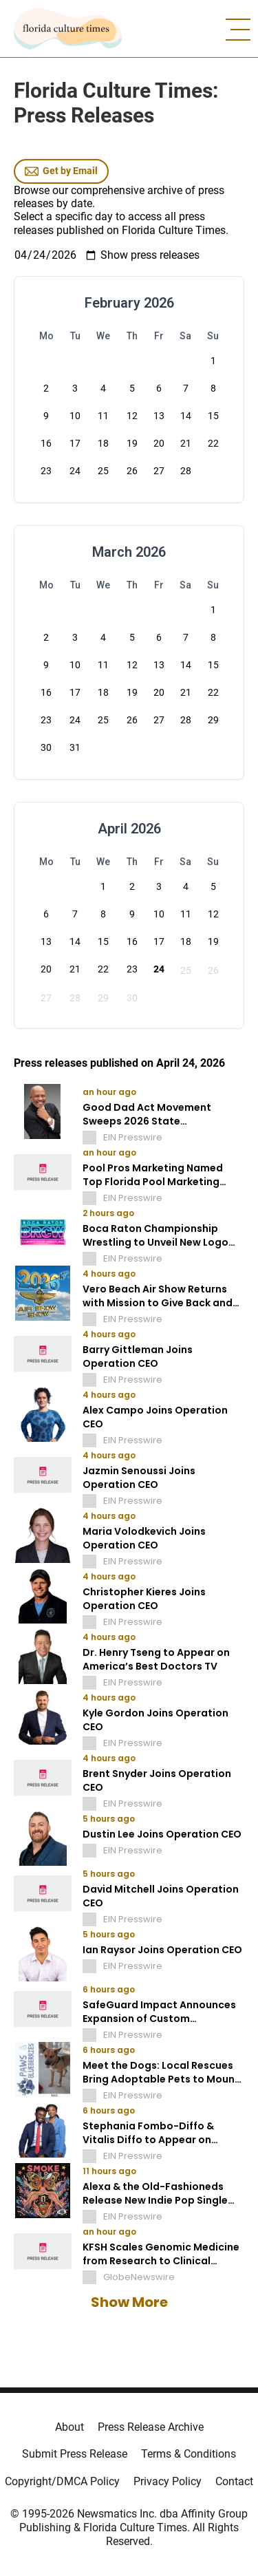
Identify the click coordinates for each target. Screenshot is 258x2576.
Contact (234, 2481)
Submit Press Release (74, 2453)
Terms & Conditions (188, 2453)
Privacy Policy (167, 2481)
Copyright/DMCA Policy (62, 2481)
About (69, 2427)
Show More (129, 2302)
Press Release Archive (151, 2427)
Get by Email (61, 171)
